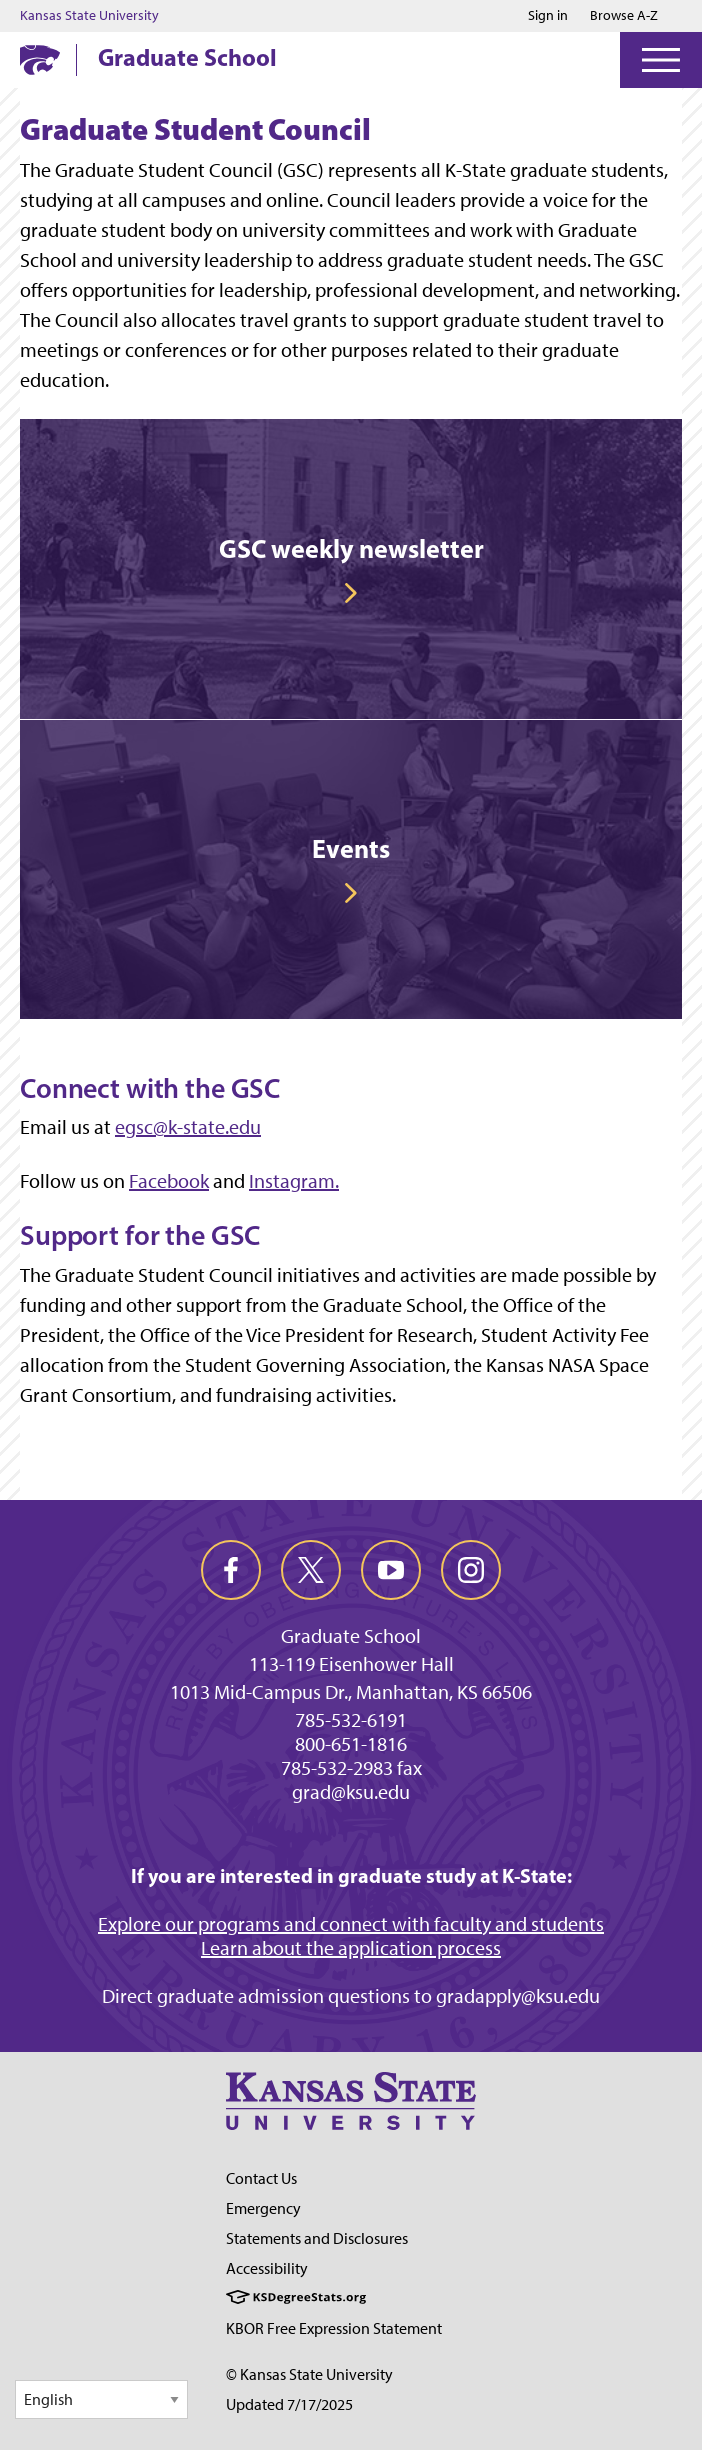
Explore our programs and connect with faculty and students (351, 1924)
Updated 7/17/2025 (289, 2404)
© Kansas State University (309, 2374)
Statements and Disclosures (317, 2238)
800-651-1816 (351, 1744)
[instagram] (471, 1570)
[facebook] (231, 1570)
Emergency (263, 2208)
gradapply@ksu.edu (518, 1996)
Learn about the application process (351, 1948)
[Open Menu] (661, 60)
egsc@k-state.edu (188, 1127)
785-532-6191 (351, 1720)
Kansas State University (89, 16)
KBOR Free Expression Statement (334, 2328)
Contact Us (261, 2178)
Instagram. (294, 1181)
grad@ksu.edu (351, 1792)
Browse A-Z (624, 15)
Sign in (548, 16)
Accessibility (267, 2268)
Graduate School (187, 57)
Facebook (169, 1181)
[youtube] (391, 1570)
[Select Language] (101, 2399)
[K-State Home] (40, 59)
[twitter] (311, 1570)
